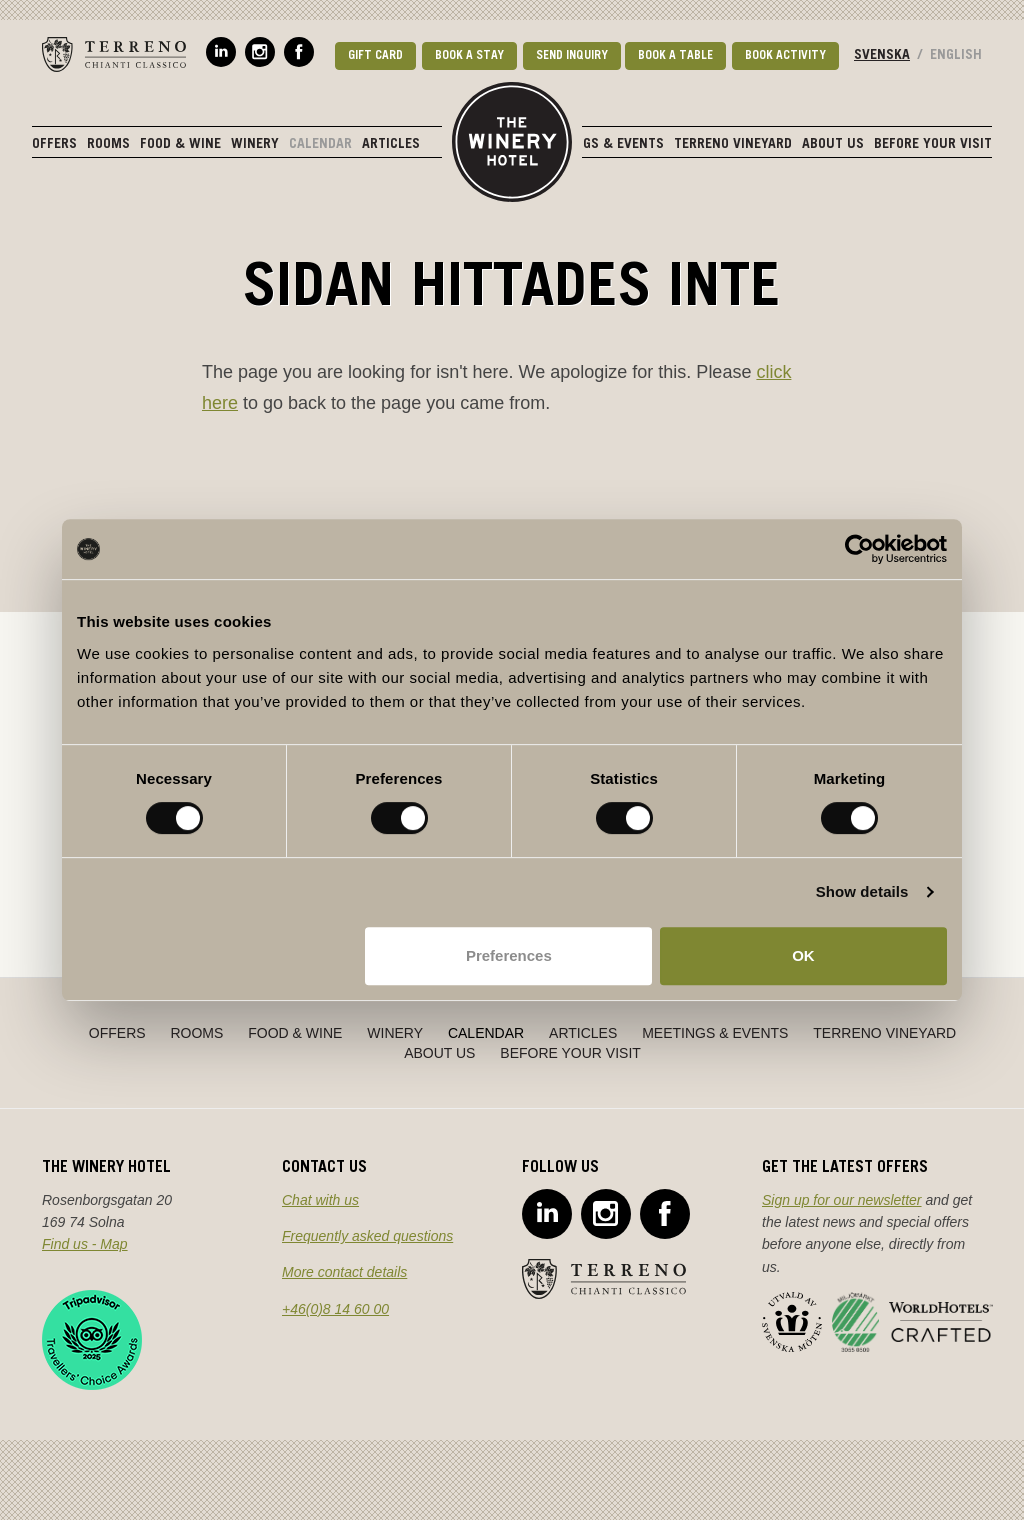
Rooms (108, 145)
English (956, 56)
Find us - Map (85, 1244)
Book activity (785, 56)
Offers (54, 145)
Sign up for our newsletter (842, 1200)
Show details (862, 891)
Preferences (509, 955)
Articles (391, 145)
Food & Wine (180, 145)
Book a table (675, 56)
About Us (833, 145)
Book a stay (469, 56)
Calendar (320, 145)
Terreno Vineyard (733, 145)
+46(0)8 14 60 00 (335, 1309)
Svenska (882, 56)
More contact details (344, 1272)
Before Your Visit (933, 145)
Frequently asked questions (367, 1236)
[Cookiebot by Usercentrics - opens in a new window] (859, 549)
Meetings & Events (600, 145)
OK (803, 955)
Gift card (375, 56)
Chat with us (320, 1200)
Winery (255, 145)
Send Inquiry (572, 56)
